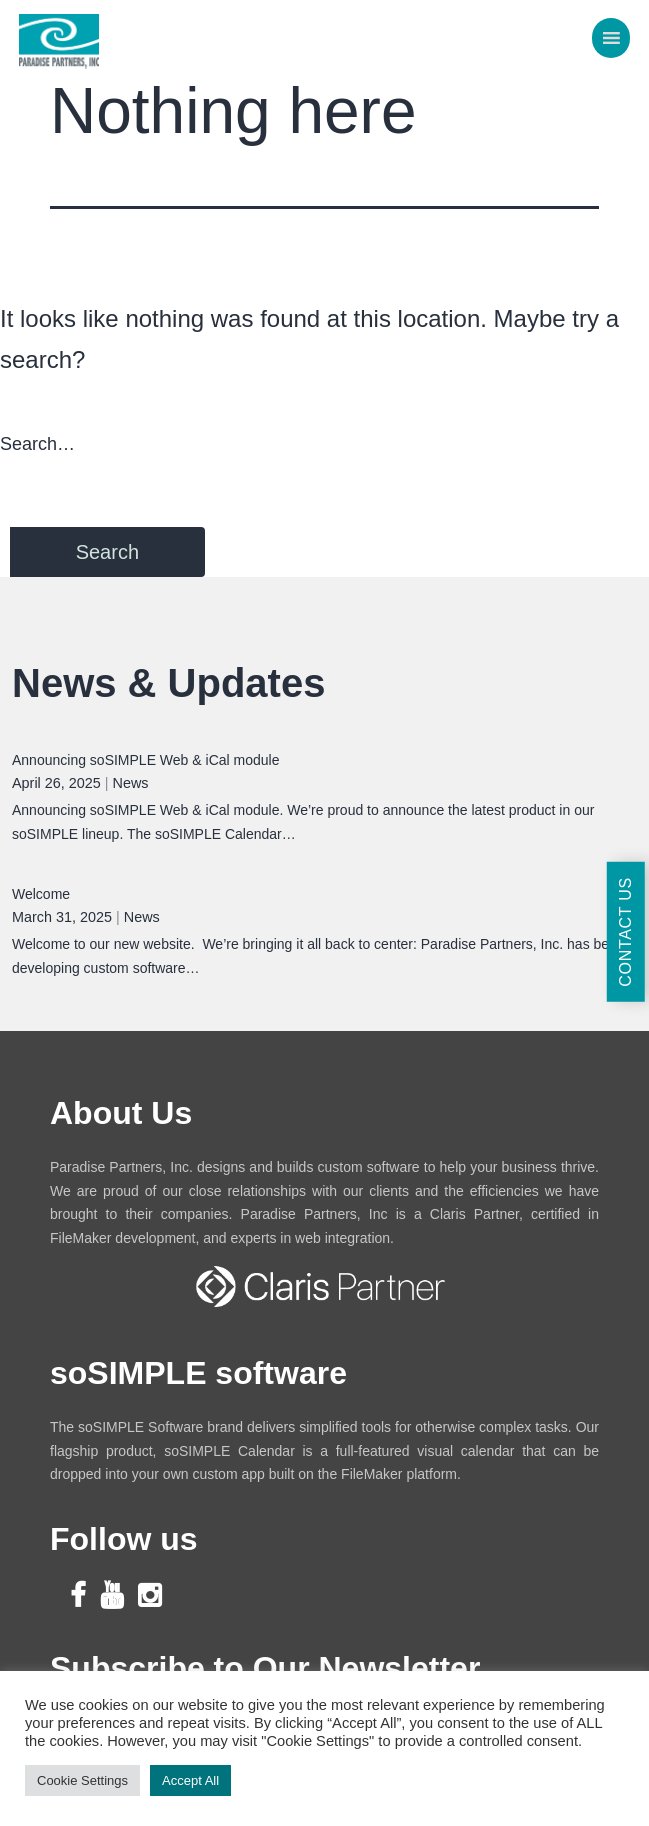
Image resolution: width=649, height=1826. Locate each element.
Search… (37, 444)
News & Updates (168, 683)
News (131, 783)
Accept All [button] (190, 1780)
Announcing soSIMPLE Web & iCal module (145, 760)
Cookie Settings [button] (82, 1780)
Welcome (41, 894)
